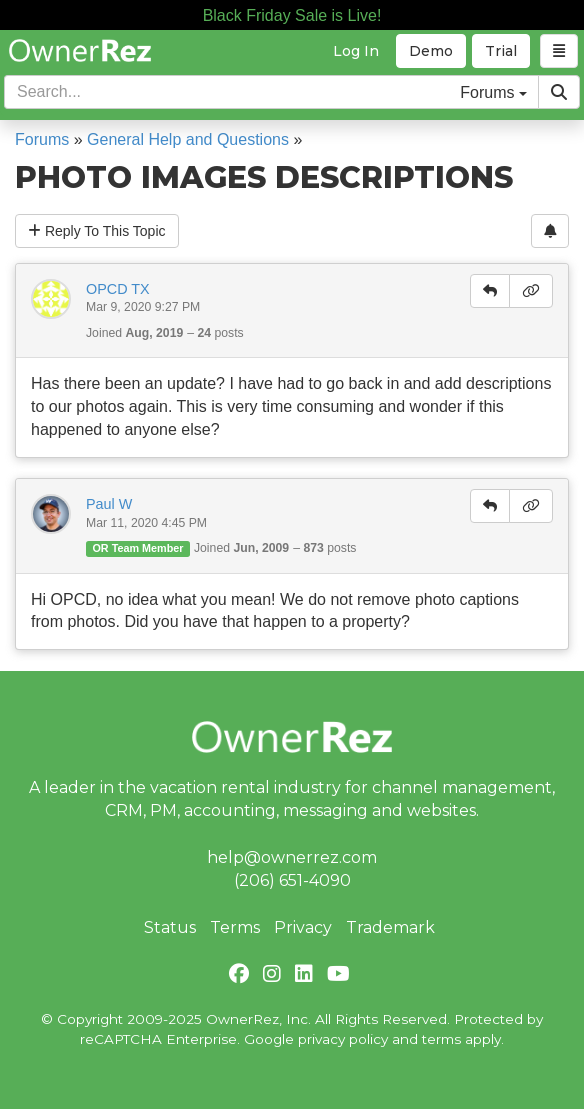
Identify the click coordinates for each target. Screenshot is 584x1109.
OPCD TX (118, 289)
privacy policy (343, 1039)
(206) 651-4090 (292, 880)
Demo (431, 51)
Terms (235, 927)
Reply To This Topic (97, 231)
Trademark (390, 927)
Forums (42, 139)
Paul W (109, 504)
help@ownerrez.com (292, 857)
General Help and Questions (188, 139)
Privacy (303, 927)
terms (441, 1039)
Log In (356, 51)
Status (170, 927)
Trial (501, 51)
